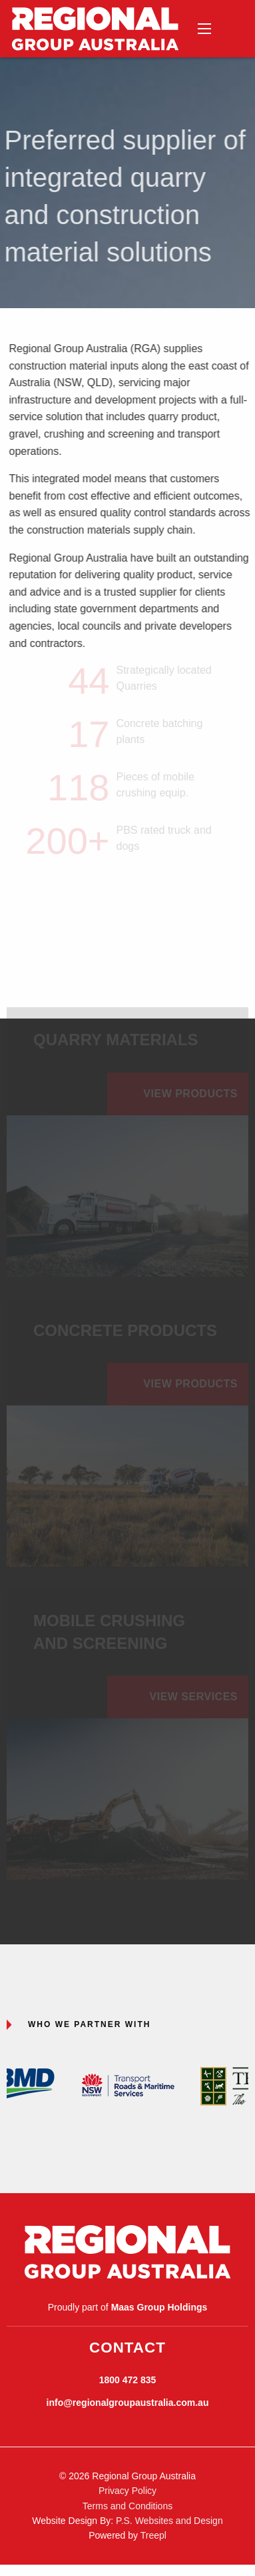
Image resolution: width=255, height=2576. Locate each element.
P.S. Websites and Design (169, 2520)
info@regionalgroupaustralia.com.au (128, 2402)
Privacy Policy (127, 2490)
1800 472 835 (127, 2380)
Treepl (153, 2535)
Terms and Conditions (127, 2506)
